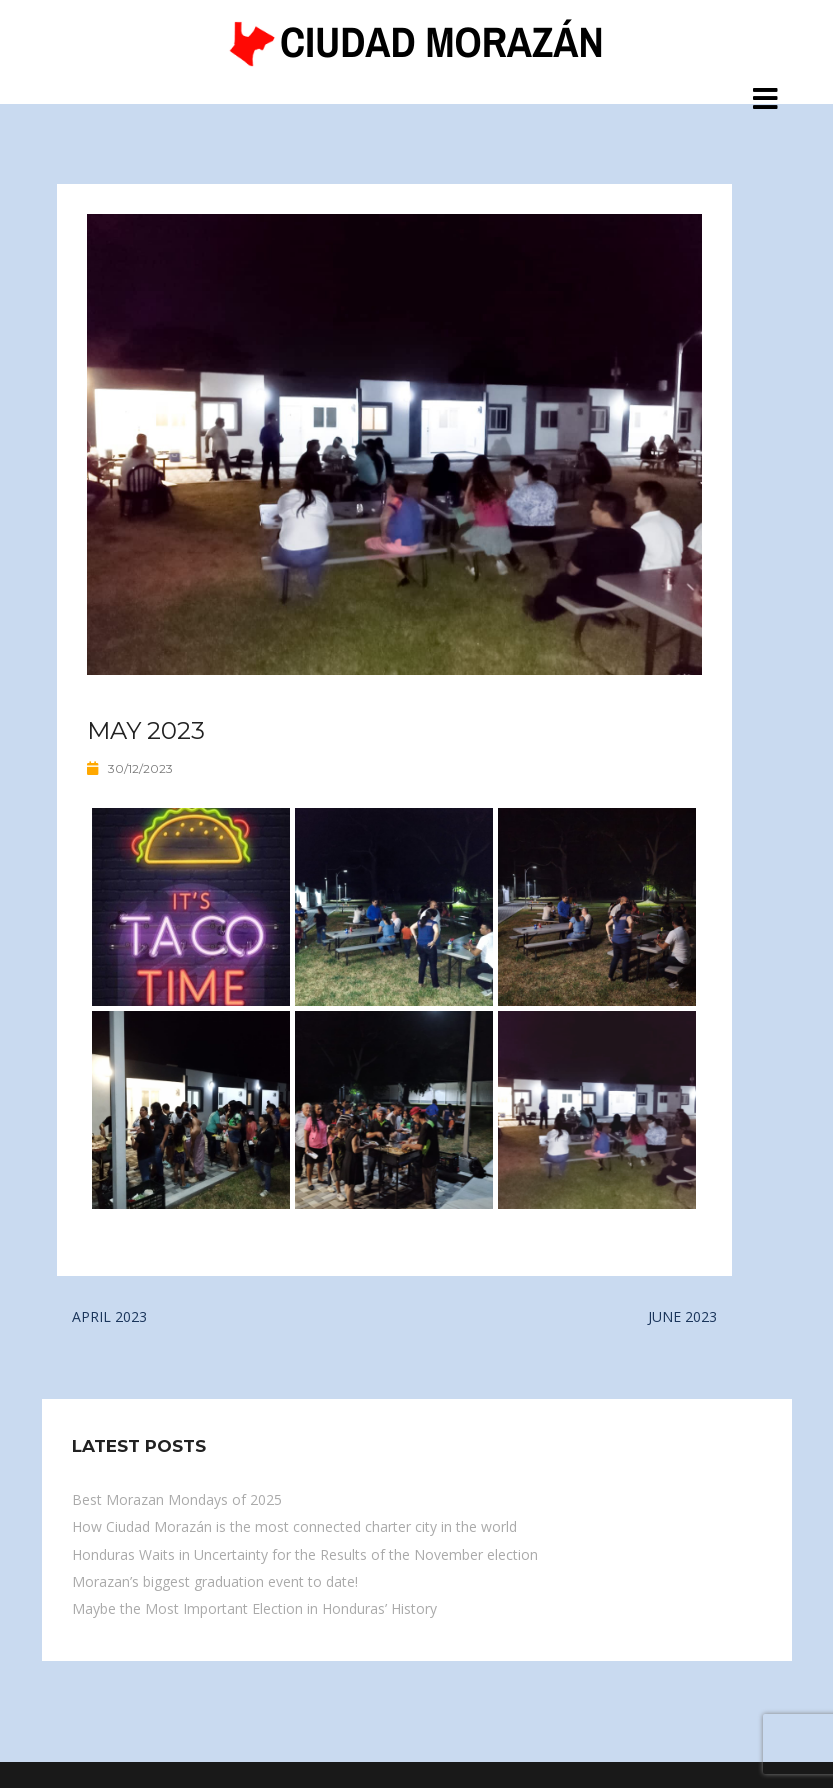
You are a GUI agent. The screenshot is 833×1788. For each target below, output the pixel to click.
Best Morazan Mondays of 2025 (177, 1499)
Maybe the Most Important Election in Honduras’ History (254, 1608)
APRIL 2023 (109, 1316)
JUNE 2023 (682, 1316)
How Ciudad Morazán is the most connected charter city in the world (294, 1526)
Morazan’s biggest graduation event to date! (215, 1581)
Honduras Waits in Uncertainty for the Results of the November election (305, 1554)
